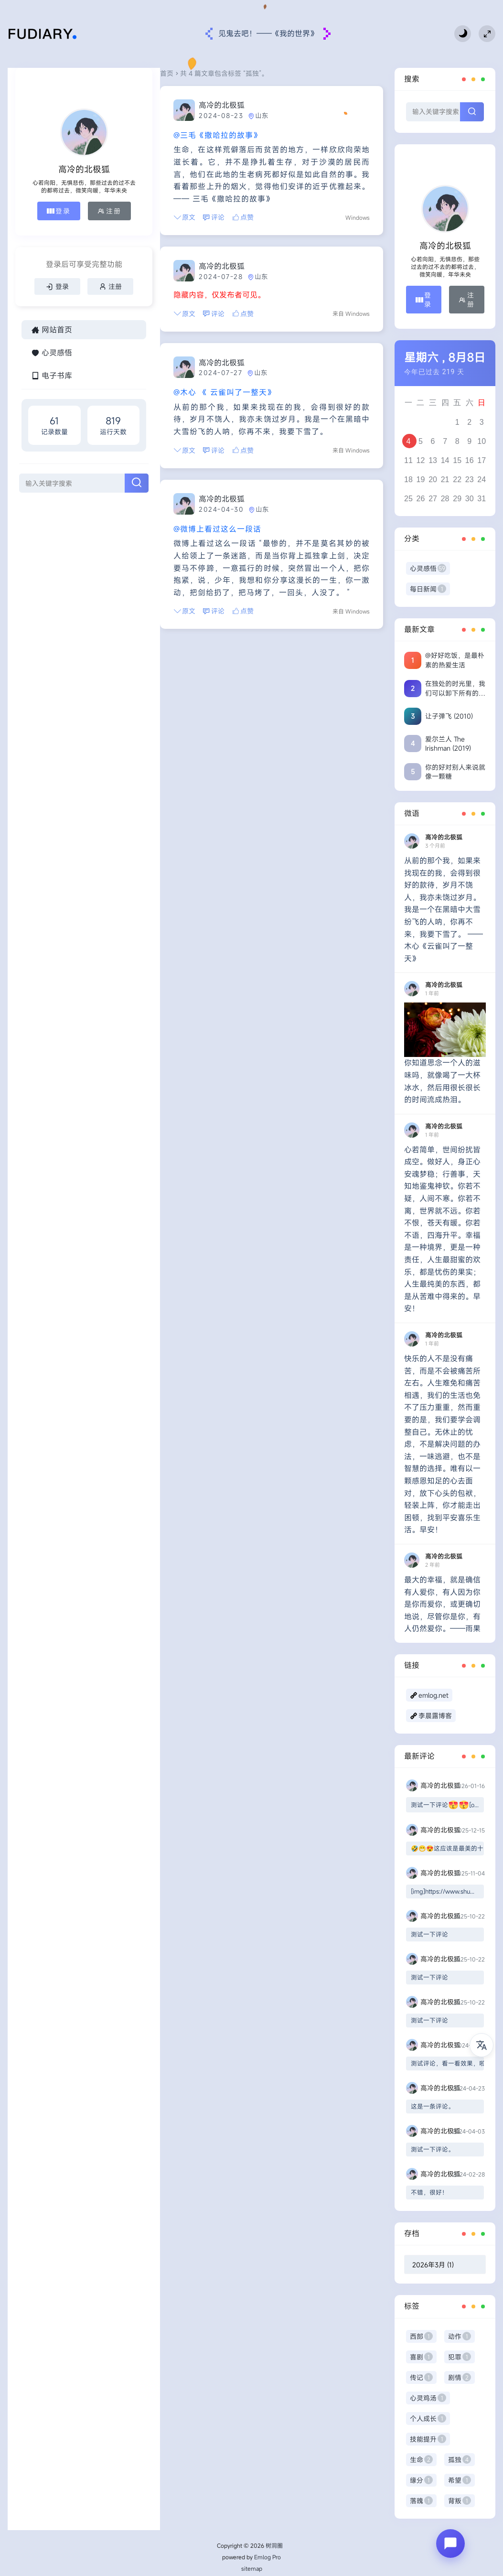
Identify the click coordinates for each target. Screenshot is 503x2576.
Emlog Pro (267, 2557)
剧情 (459, 2377)
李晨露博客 (435, 1715)
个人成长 (428, 2418)
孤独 (459, 2459)
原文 (144, 205)
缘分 (421, 2480)
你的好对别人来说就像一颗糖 (455, 772)
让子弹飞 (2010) (449, 716)
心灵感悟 (51, 405)
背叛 (459, 2500)
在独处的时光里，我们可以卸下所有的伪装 (455, 688)
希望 (459, 2480)
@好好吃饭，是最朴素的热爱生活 (454, 660)
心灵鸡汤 (428, 2398)
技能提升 (428, 2439)
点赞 (203, 205)
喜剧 (421, 2356)
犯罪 (459, 2356)
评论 (173, 205)
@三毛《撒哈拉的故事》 (177, 135)
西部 (421, 2336)
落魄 (421, 2500)
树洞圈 (274, 2545)
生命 (421, 2459)
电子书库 (51, 428)
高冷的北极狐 (181, 105)
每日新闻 (428, 588)
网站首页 (51, 382)
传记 (421, 2377)
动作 (459, 2336)
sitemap (251, 2568)
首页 (126, 73)
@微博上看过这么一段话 (177, 516)
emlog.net (433, 1695)
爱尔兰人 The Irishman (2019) (448, 743)
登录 (36, 223)
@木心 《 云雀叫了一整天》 (184, 380)
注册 (79, 223)
